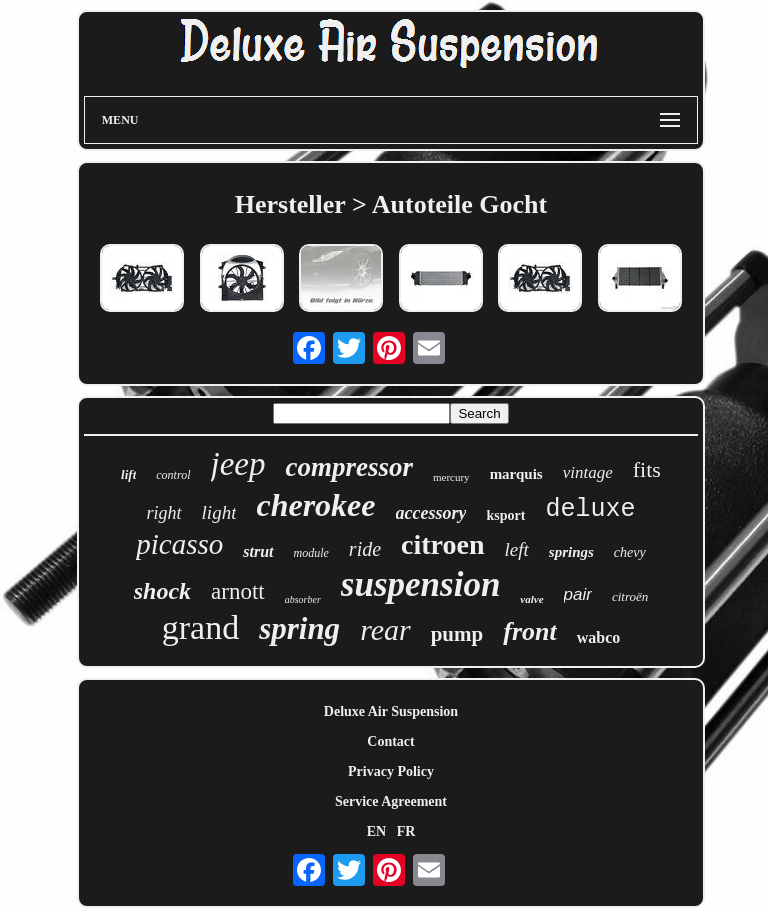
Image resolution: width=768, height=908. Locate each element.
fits (647, 469)
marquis (516, 474)
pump (457, 634)
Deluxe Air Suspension (391, 711)
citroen (442, 544)
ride (365, 549)
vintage (588, 472)
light (219, 512)
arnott (238, 591)
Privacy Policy (391, 771)
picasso (179, 544)
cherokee (315, 505)
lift (128, 474)
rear (385, 629)
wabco (599, 637)
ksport (505, 515)
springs (571, 552)
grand (200, 627)
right (164, 513)
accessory (431, 513)
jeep (238, 464)
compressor (349, 467)
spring (299, 628)
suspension (421, 584)
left (517, 549)
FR (406, 831)
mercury (451, 477)
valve (531, 599)
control (173, 475)
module (311, 553)
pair (578, 594)
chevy (630, 552)
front (529, 631)
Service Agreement (391, 801)
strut (258, 551)
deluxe (590, 509)
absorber (303, 599)
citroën (630, 596)
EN (376, 831)
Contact (390, 741)
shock (162, 591)
